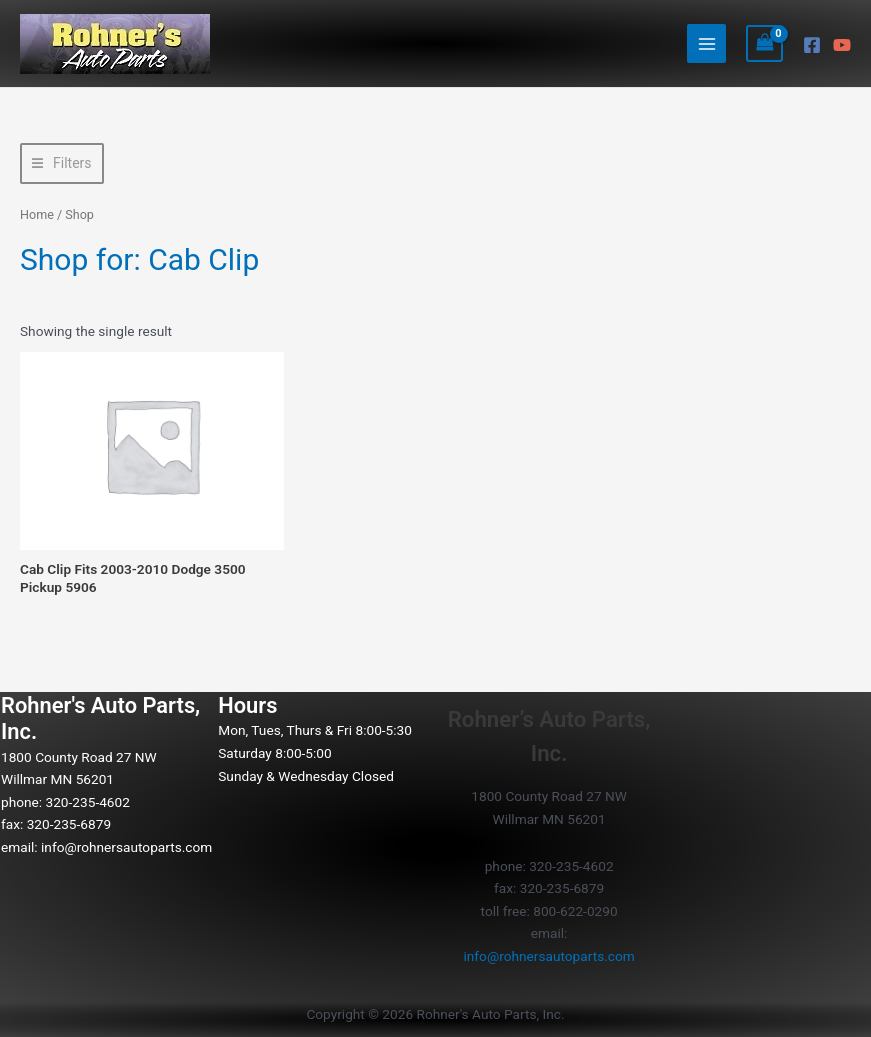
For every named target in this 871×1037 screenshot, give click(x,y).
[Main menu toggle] (706, 43)
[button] (62, 163)
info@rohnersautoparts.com (126, 847)
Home (37, 214)
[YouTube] (842, 45)
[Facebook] (812, 45)
